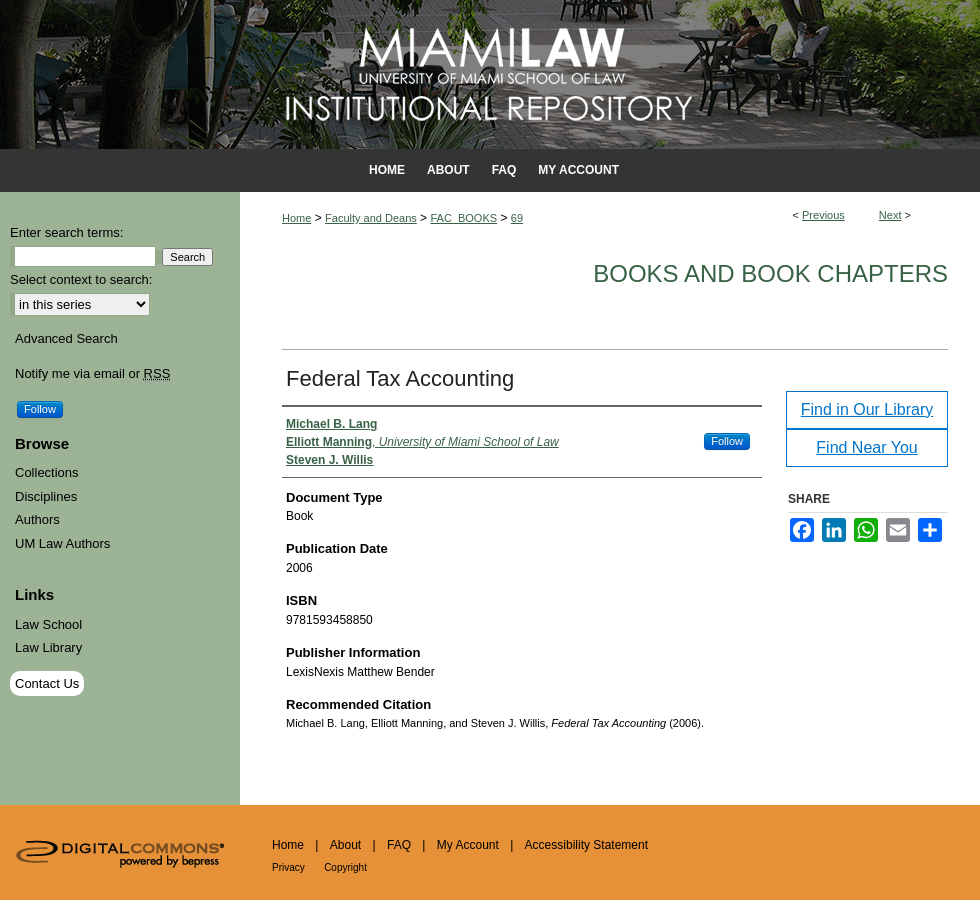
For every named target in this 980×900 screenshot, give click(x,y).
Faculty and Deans (371, 218)
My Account (468, 845)
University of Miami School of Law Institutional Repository (490, 74)
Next (890, 215)
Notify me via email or (92, 374)
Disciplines (46, 496)
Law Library (48, 647)
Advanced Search (66, 338)
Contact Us (47, 683)
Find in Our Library (867, 409)
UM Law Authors (62, 543)
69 (517, 218)
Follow (727, 441)
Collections (47, 472)
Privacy (288, 867)
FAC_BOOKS (463, 218)
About (345, 845)
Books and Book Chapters (770, 273)
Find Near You (866, 447)
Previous (823, 215)
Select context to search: (81, 279)
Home (296, 218)
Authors (37, 519)
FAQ (399, 845)
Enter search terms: (66, 232)
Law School (48, 624)
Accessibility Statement (586, 845)
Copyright (345, 867)
